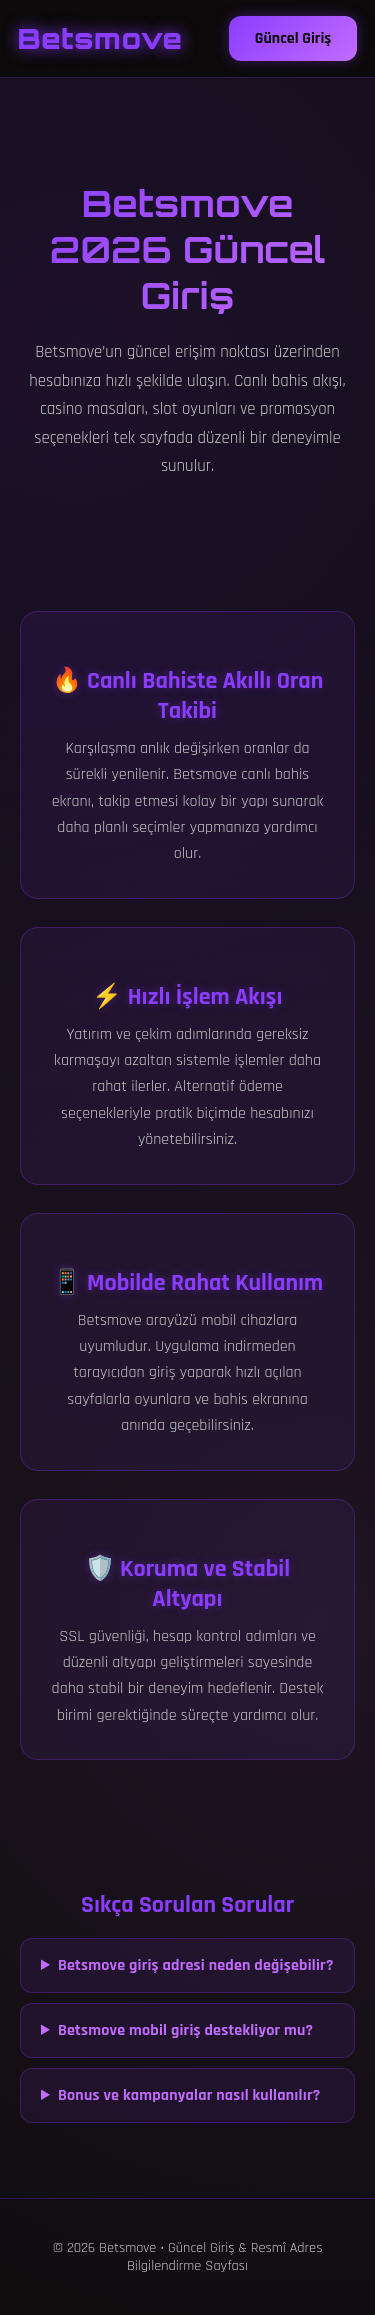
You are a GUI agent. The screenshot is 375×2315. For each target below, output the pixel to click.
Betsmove (100, 38)
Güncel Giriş (293, 38)
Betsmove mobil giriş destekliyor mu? (185, 2030)
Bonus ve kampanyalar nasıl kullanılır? (189, 2095)
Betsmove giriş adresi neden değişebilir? (196, 1965)
